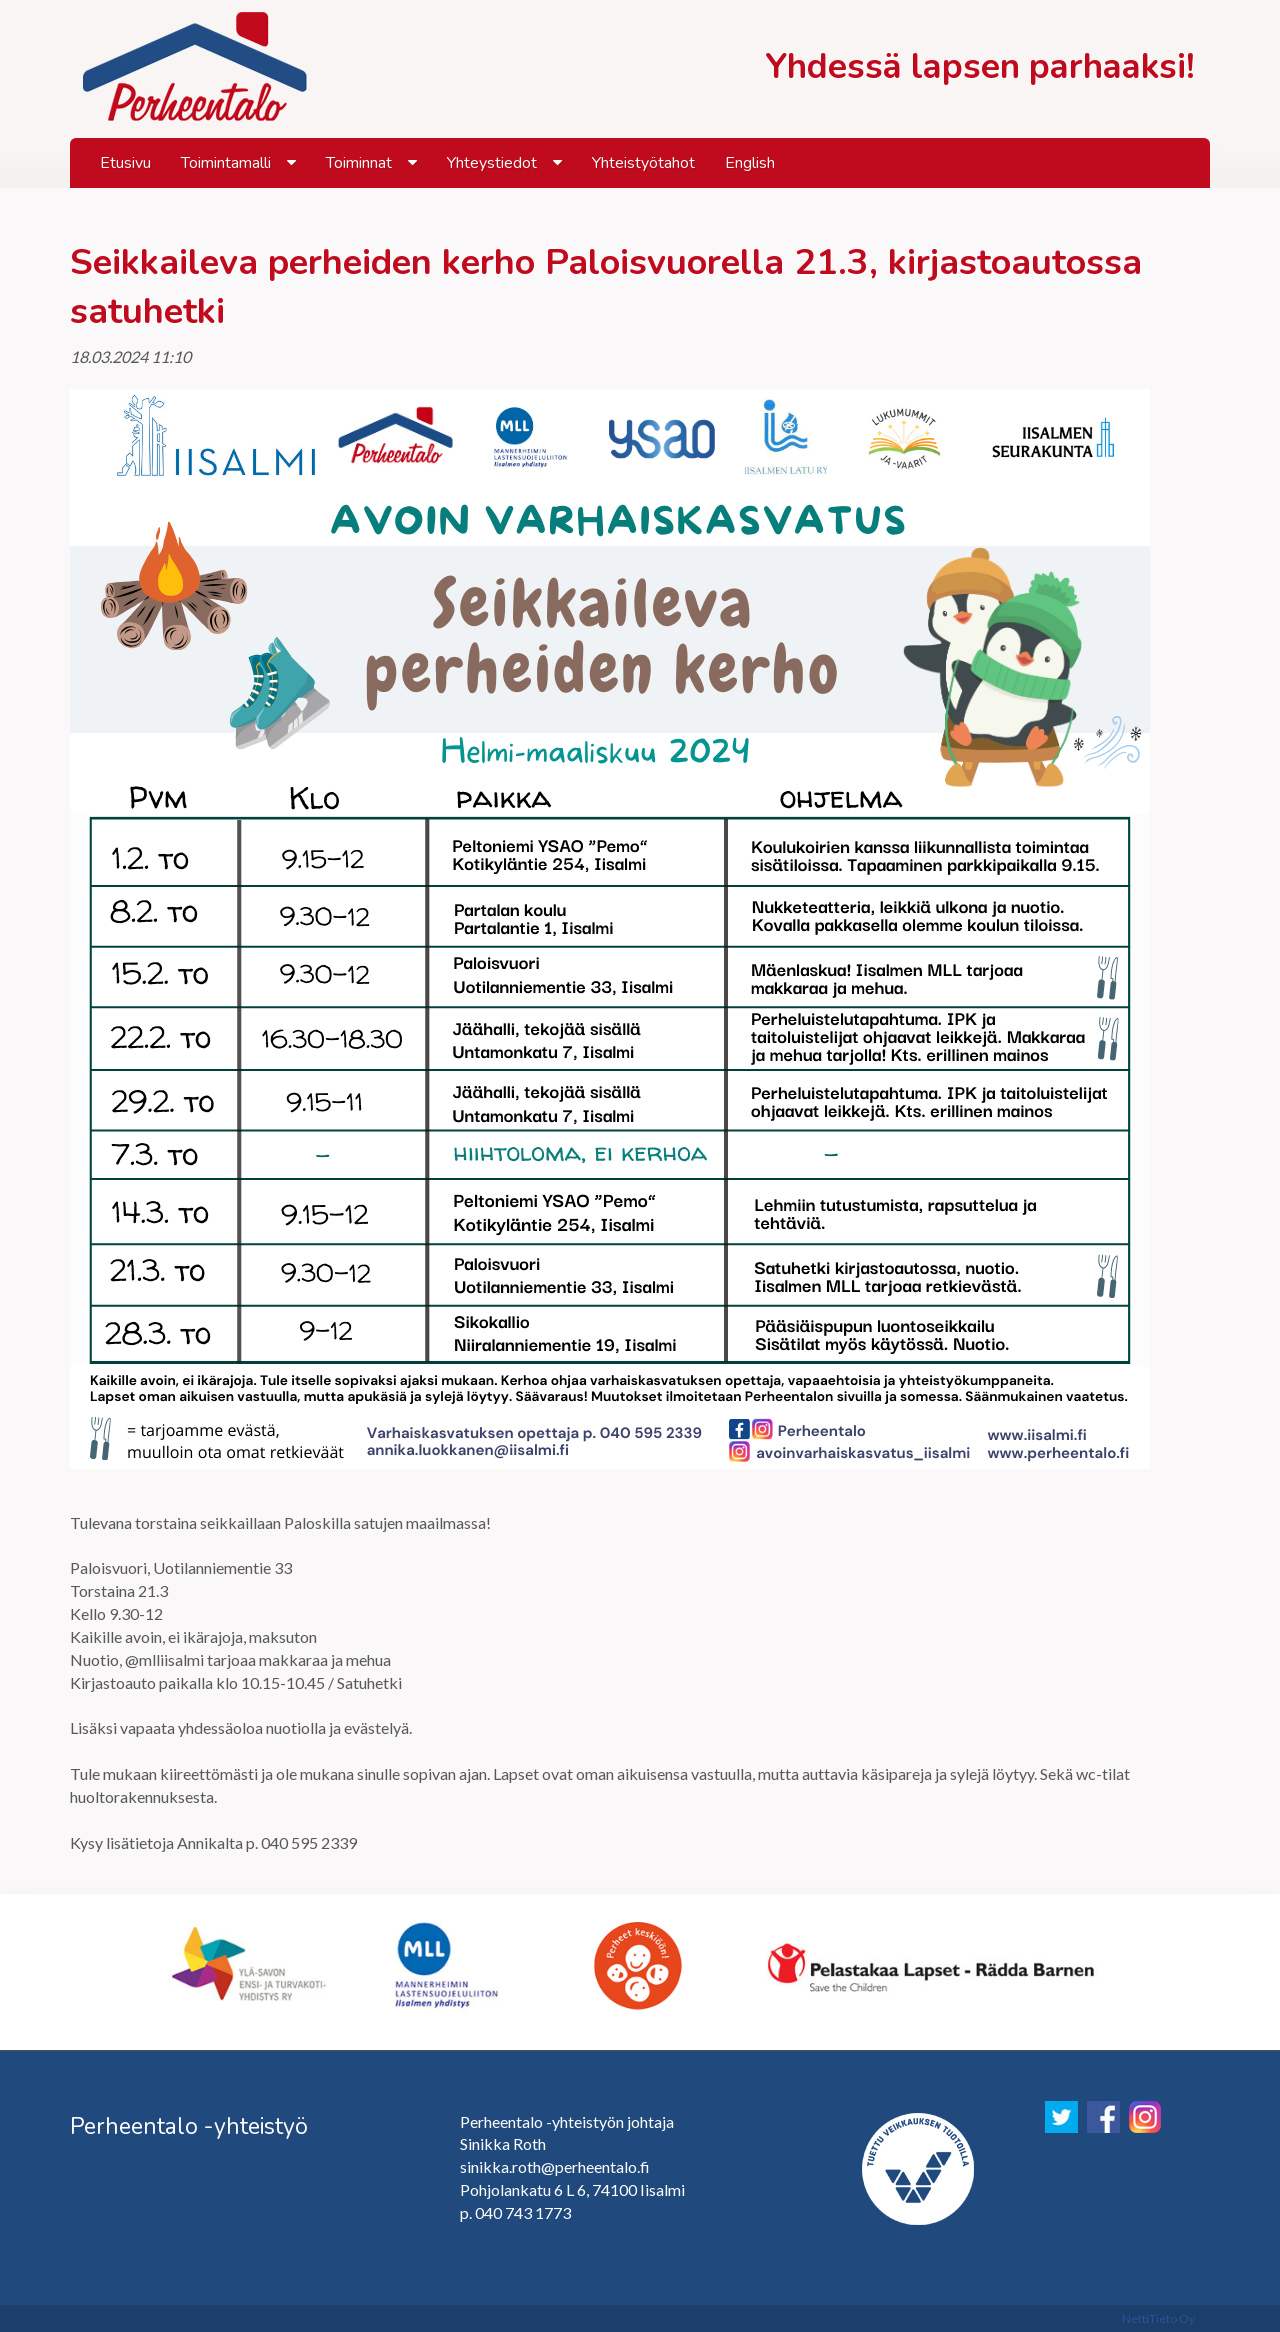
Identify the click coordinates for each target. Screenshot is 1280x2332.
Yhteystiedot (492, 163)
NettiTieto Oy (1158, 2318)
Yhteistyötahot (643, 163)
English (750, 163)
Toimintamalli (226, 163)
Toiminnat (359, 163)
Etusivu (125, 163)
